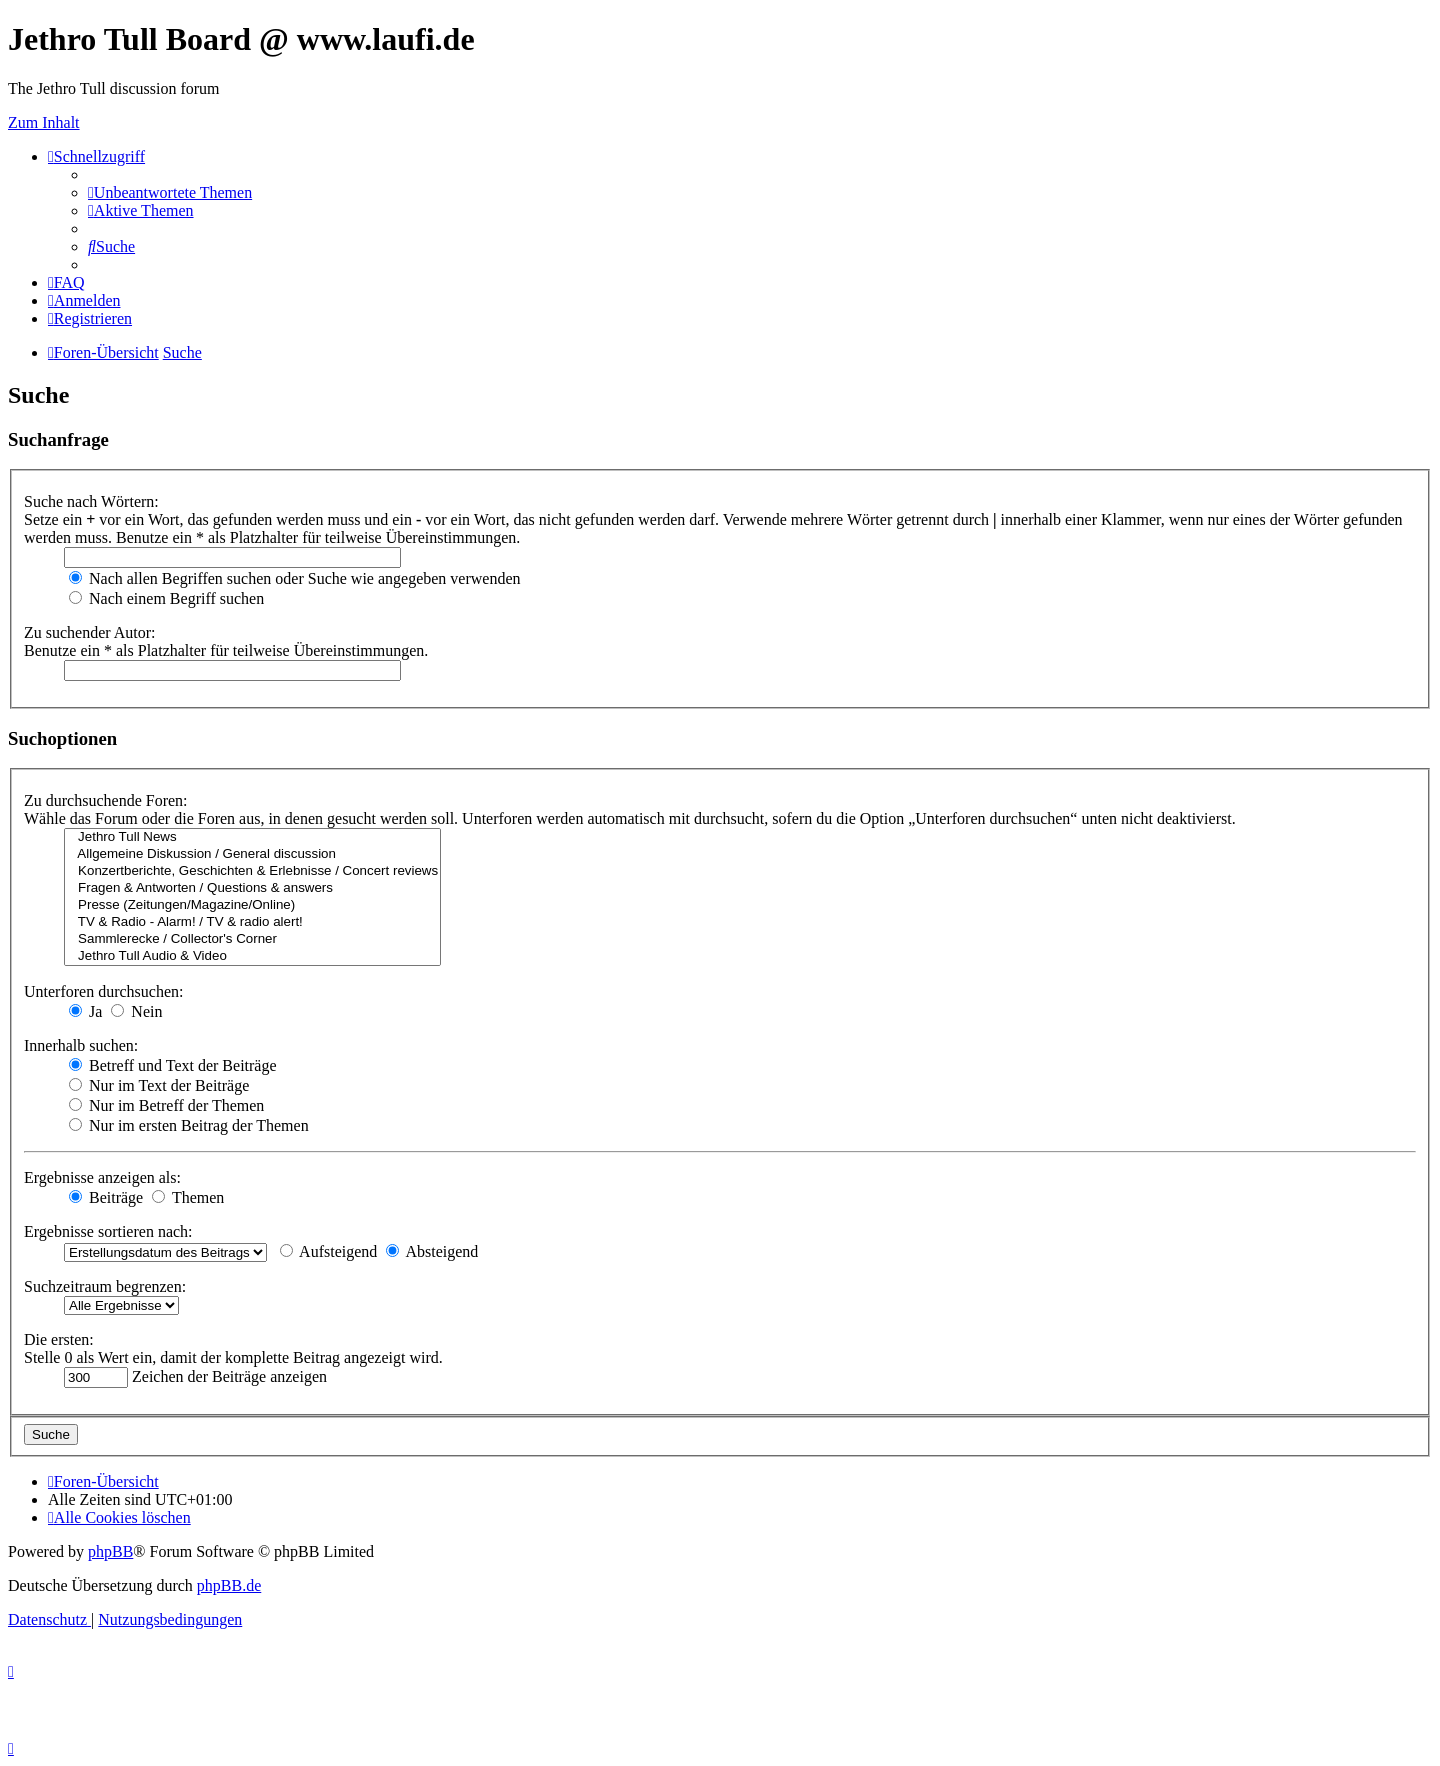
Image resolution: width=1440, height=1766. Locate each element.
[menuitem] (170, 192)
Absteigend (432, 1251)
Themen (188, 1197)
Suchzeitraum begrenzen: (105, 1286)
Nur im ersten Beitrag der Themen (189, 1125)
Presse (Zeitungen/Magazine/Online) (252, 905)
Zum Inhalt (44, 122)
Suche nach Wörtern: (91, 501)
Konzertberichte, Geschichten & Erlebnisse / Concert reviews (252, 871)
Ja (85, 1011)
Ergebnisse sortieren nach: (108, 1231)
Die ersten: (59, 1339)
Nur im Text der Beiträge (159, 1085)
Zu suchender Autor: (90, 632)
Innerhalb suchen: (81, 1045)
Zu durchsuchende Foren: (106, 800)
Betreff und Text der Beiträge (173, 1065)
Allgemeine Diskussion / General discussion (252, 854)
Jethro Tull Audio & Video (252, 956)
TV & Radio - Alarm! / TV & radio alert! (252, 922)
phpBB (110, 1551)
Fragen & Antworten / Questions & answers (252, 888)
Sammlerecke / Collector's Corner (252, 939)
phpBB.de (229, 1585)
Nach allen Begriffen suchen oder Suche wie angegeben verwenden (295, 578)
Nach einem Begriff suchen (166, 598)
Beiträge (106, 1197)
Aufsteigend (328, 1251)
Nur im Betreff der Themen (166, 1105)
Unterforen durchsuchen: (104, 991)
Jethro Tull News (252, 837)
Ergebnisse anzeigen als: (102, 1177)
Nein (136, 1011)
